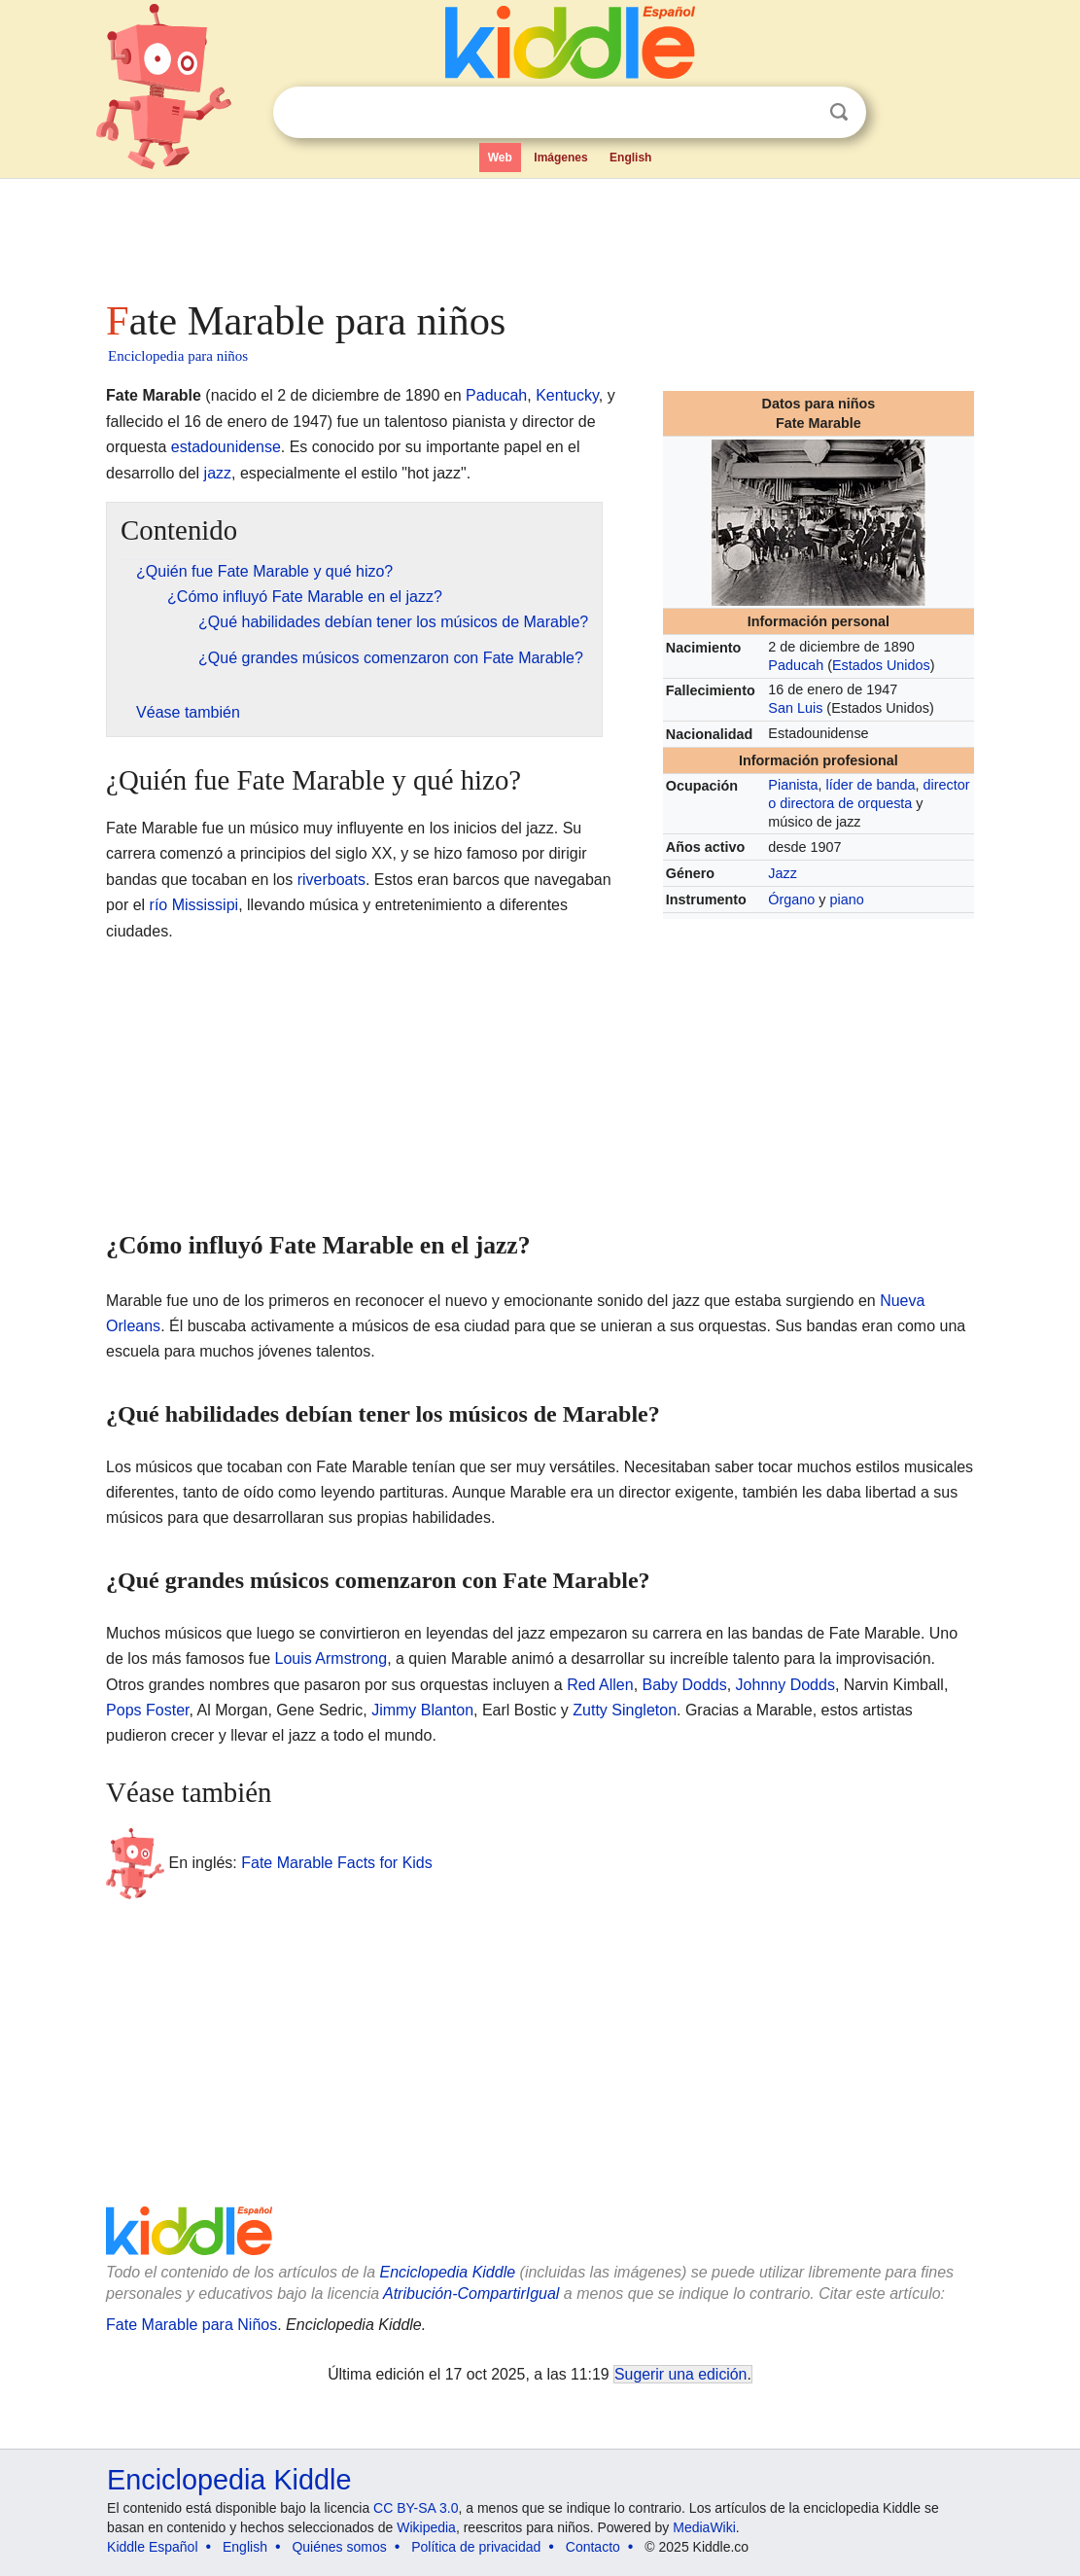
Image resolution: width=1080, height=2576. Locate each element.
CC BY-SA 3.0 (415, 2508)
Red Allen (600, 1684)
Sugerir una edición (680, 2374)
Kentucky (567, 395)
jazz (217, 473)
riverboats (331, 879)
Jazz (782, 873)
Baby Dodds (685, 1684)
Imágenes (560, 157)
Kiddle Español (152, 2547)
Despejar (799, 112)
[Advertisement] (538, 233)
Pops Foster (147, 1710)
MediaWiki (704, 2527)
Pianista (793, 785)
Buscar (839, 112)
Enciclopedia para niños (178, 356)
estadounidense (226, 447)
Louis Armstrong (331, 1658)
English (630, 157)
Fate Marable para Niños (191, 2324)
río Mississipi (194, 905)
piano (847, 899)
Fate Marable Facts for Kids (337, 1862)
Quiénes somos (339, 2547)
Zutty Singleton (625, 1710)
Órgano (791, 899)
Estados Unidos (881, 665)
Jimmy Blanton (422, 1710)
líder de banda (871, 785)
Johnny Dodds (785, 1684)
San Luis (795, 708)
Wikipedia (426, 2527)
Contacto (593, 2547)
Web (500, 157)
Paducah (795, 665)
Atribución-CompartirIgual (471, 2293)
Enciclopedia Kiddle (447, 2272)
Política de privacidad (475, 2547)
